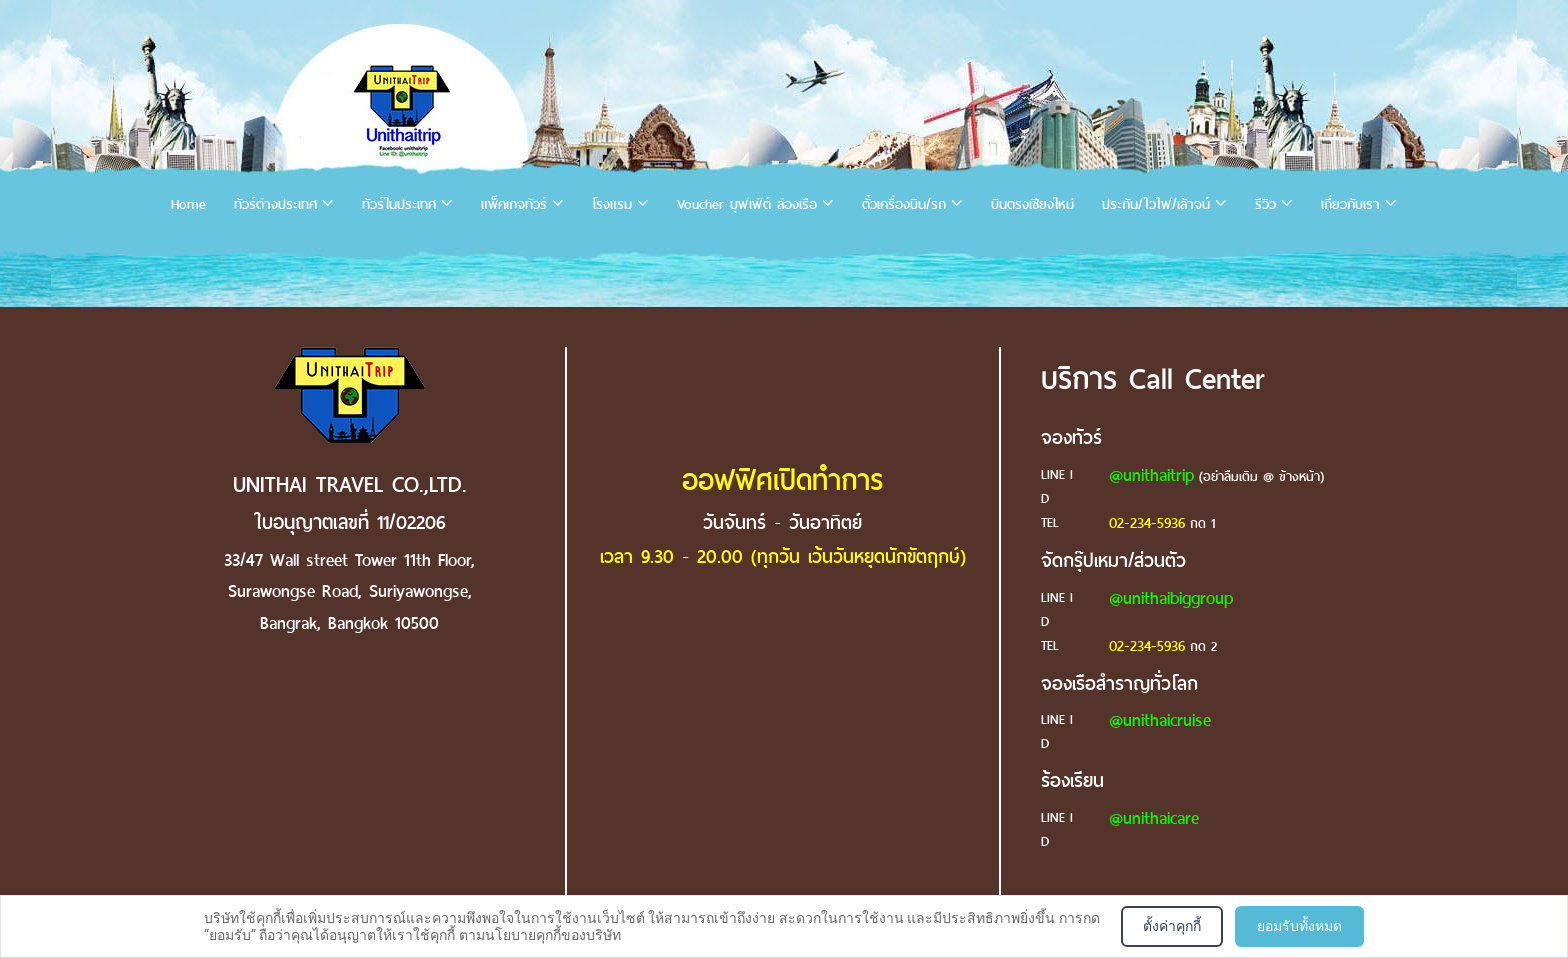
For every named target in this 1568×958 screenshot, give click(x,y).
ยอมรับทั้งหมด (1299, 926)
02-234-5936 (1147, 523)
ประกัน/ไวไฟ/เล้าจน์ (1156, 204)
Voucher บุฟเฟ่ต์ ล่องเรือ (747, 204)
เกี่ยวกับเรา (1350, 204)
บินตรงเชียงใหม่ (1032, 204)
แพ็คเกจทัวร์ (514, 204)
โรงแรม (612, 204)
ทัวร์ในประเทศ (399, 204)
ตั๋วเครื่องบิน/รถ (904, 204)
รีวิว (1265, 204)
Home (188, 204)
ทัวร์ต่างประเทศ (275, 204)
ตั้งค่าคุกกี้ (1172, 926)
